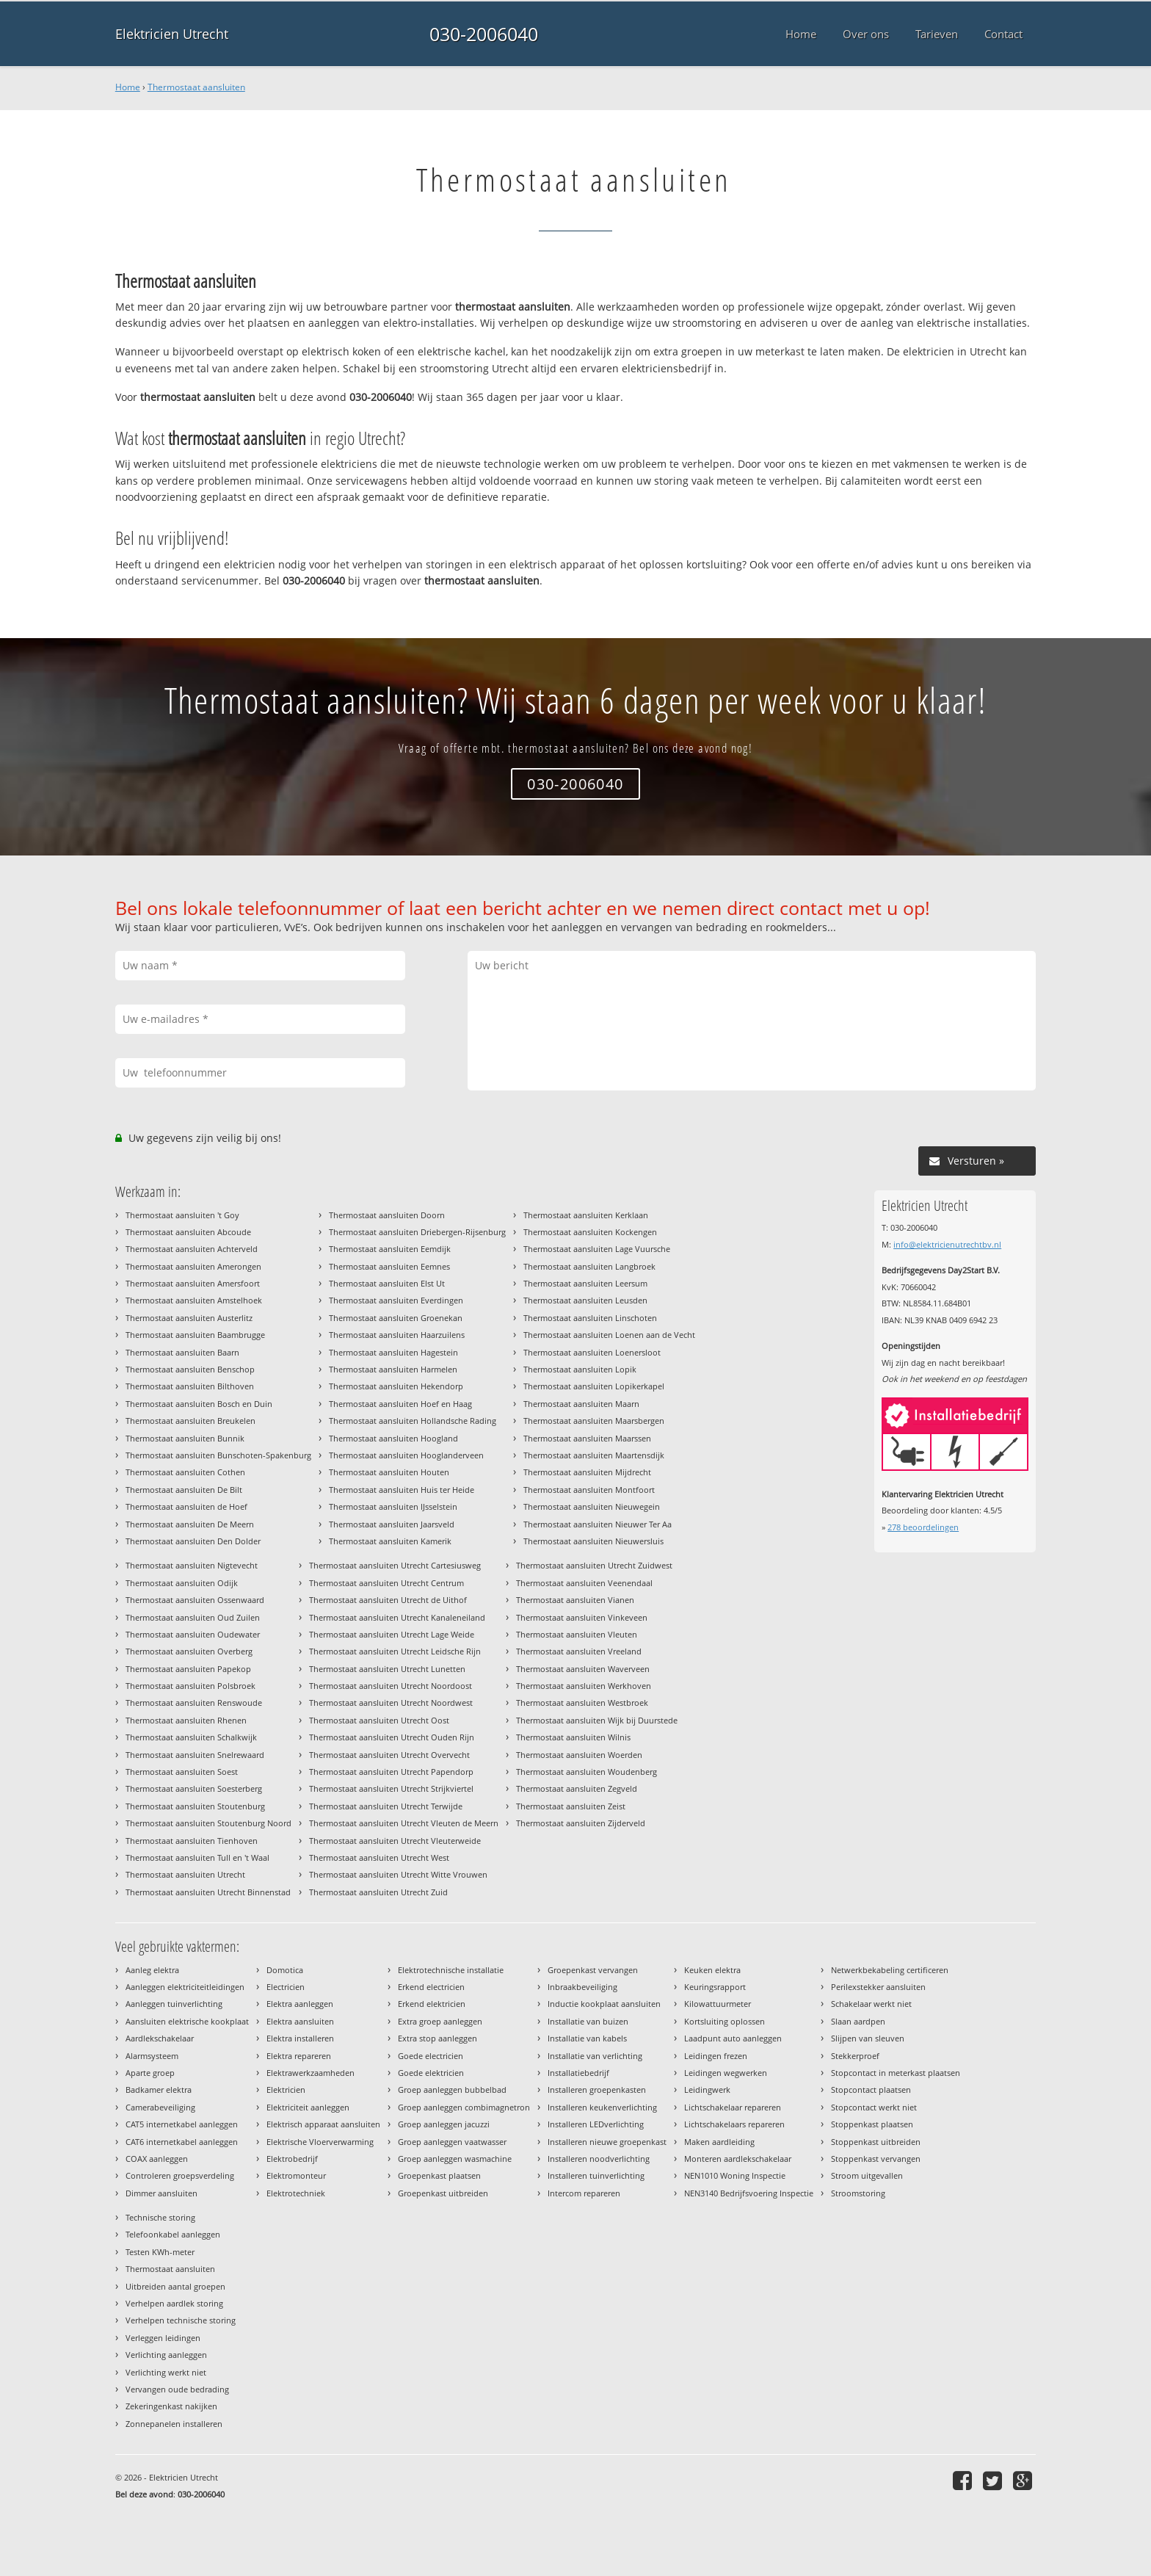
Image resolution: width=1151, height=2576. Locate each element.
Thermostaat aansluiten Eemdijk (390, 1248)
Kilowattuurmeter (717, 2003)
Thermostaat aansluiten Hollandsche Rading (412, 1420)
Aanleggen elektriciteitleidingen (185, 1986)
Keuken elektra (712, 1969)
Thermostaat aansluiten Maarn (581, 1403)
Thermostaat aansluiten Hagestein (393, 1352)
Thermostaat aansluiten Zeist (570, 1806)
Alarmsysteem (152, 2055)
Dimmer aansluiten (161, 2193)
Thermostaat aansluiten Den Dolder (193, 1540)
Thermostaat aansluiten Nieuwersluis (593, 1540)
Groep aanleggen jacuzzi (444, 2124)
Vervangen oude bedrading (177, 2389)
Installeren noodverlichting (599, 2158)
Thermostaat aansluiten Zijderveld (580, 1822)
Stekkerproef (855, 2055)
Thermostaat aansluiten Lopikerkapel (593, 1386)
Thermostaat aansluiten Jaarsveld (391, 1524)
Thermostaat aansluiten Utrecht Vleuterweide (395, 1840)
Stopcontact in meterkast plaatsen (895, 2072)
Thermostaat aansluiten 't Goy (182, 1214)
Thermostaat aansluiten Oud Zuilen (193, 1617)
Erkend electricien (431, 1986)
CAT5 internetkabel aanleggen (182, 2124)
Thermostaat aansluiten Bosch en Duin (199, 1403)
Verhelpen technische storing (181, 2320)
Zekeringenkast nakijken (171, 2406)
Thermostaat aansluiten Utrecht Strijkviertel (391, 1788)
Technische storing (160, 2217)
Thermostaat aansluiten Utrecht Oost (379, 1720)
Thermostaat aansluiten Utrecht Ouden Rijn (391, 1737)
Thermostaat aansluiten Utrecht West (379, 1857)
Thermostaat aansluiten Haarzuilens (397, 1334)
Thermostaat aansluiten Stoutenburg (195, 1806)
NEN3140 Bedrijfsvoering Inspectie (748, 2193)
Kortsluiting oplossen (724, 2021)
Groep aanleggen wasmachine (455, 2158)
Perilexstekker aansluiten (878, 1986)
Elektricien (285, 2089)
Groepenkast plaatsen (439, 2175)
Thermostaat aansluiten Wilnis (573, 1737)
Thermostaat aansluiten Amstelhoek (194, 1300)
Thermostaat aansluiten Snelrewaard (195, 1754)
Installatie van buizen (588, 2021)
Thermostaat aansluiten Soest (182, 1771)
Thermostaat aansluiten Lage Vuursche (596, 1248)
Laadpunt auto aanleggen (733, 2038)
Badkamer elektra (159, 2089)
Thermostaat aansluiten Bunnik (185, 1438)
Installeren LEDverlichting (596, 2124)
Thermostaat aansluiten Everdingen (396, 1300)
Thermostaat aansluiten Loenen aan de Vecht (609, 1334)
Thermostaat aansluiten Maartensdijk (593, 1455)
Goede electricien (430, 2055)
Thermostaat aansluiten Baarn (182, 1352)
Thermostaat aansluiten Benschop (190, 1369)
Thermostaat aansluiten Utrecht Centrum (386, 1582)
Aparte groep (150, 2072)
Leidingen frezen (715, 2055)
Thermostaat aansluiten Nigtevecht (192, 1565)
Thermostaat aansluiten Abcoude (188, 1231)
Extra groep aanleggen (440, 2021)
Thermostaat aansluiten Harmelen (393, 1369)
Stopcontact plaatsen (871, 2089)
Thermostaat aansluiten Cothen (185, 1471)
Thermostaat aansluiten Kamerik (390, 1540)
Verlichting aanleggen (166, 2354)
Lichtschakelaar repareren (732, 2107)
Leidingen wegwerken (725, 2072)
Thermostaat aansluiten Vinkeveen (581, 1617)
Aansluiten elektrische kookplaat (187, 2021)
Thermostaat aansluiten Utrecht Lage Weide (391, 1634)
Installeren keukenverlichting (602, 2107)
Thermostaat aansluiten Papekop (188, 1668)
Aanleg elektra (152, 1969)
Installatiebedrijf (578, 2072)
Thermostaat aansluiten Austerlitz (189, 1317)
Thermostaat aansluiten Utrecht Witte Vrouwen (398, 1874)
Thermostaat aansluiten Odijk (182, 1582)
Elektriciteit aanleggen (307, 2107)
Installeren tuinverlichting (596, 2175)
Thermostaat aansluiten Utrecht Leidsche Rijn (395, 1651)
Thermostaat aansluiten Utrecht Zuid (378, 1891)
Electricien (285, 1986)
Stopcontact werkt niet (874, 2107)
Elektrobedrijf (292, 2158)
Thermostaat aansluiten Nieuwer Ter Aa (597, 1524)
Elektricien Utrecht (171, 34)
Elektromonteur (296, 2175)
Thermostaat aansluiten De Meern (190, 1524)
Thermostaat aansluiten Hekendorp (396, 1386)
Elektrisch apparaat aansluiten (323, 2124)
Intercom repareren (584, 2193)
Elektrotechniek (295, 2193)
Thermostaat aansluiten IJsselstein (393, 1506)
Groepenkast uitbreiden (443, 2193)
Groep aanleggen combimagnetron (464, 2107)
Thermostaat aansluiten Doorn (387, 1214)
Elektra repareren (298, 2055)
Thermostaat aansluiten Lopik (579, 1369)
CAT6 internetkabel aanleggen (182, 2141)
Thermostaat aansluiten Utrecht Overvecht (389, 1754)
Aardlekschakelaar (160, 2038)
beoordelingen (923, 1527)
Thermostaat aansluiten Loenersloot (592, 1352)
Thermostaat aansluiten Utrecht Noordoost (390, 1685)
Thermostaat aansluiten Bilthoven (190, 1386)
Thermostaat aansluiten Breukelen (190, 1420)
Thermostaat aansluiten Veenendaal (584, 1582)
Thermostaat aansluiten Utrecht (185, 1874)
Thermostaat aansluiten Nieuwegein (591, 1506)
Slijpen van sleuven (867, 2038)
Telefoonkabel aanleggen (173, 2234)
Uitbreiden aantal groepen (175, 2286)
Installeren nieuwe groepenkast (607, 2141)
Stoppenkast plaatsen (872, 2124)
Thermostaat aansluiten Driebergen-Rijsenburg (417, 1231)
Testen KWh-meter (160, 2251)
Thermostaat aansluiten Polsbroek (190, 1685)
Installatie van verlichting (595, 2055)
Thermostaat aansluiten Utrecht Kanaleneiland (397, 1617)
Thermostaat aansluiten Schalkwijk (191, 1737)
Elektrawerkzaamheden (310, 2072)
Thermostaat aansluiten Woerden (579, 1754)
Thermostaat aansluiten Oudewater (193, 1634)
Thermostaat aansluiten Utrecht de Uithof (388, 1599)
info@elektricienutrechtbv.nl (947, 1244)
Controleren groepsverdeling (180, 2175)
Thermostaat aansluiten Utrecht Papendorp (391, 1771)
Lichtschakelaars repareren (734, 2124)
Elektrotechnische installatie (451, 1969)
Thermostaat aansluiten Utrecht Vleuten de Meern (403, 1822)
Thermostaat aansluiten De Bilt (184, 1489)
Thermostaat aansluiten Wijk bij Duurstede (597, 1720)
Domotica (284, 1969)
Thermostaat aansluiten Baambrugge (195, 1334)
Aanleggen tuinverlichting (174, 2003)
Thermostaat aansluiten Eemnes (389, 1266)
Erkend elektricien (431, 2003)
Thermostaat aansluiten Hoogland (393, 1438)
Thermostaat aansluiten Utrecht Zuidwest (594, 1565)
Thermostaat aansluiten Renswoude (194, 1702)
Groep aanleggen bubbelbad (452, 2089)
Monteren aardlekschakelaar (737, 2158)
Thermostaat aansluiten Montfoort (589, 1489)
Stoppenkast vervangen (876, 2158)
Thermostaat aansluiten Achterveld (192, 1248)
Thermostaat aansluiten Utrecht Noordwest (391, 1702)
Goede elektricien (431, 2072)
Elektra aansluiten (300, 2021)
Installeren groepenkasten (597, 2089)
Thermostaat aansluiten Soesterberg (194, 1788)
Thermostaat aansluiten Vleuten (576, 1634)
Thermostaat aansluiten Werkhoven (583, 1685)
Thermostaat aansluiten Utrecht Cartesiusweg (395, 1565)
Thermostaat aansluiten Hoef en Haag (400, 1403)
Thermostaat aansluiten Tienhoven (192, 1840)
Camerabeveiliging (160, 2107)
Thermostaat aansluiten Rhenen (186, 1720)
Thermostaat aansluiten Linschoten (590, 1317)
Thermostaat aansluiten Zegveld (576, 1788)
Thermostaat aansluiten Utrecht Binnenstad (208, 1891)
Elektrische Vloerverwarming (320, 2141)
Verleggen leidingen (163, 2337)
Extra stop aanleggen (437, 2038)
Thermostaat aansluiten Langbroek (589, 1266)
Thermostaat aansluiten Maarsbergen (593, 1420)
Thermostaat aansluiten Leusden (585, 1300)
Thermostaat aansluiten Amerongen (193, 1266)
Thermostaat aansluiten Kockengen (590, 1231)
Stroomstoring (858, 2193)
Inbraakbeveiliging (582, 1986)
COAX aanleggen (157, 2158)
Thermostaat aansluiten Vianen (575, 1599)
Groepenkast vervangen (593, 1969)
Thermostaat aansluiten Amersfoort (193, 1283)
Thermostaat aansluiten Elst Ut (387, 1283)
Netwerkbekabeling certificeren (889, 1969)
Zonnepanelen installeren (174, 2423)
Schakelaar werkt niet (871, 2003)
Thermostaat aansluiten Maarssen (587, 1438)
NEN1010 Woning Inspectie (734, 2175)
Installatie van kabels (587, 2038)
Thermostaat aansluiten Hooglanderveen (406, 1455)
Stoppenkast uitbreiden (876, 2141)
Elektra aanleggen (299, 2003)
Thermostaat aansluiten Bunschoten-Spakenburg (218, 1455)
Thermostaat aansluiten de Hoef (186, 1506)
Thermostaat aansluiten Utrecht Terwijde (385, 1806)
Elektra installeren (300, 2038)
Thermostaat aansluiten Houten (389, 1471)
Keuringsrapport (715, 1986)
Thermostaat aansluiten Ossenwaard (195, 1599)
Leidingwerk (707, 2089)
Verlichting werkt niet (166, 2372)
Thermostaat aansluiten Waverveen (583, 1668)
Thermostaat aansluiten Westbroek (582, 1702)
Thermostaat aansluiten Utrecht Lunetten (387, 1668)
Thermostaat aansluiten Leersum (585, 1283)
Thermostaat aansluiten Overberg (189, 1651)
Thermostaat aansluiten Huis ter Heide (401, 1489)
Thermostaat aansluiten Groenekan (395, 1317)
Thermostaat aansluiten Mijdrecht (587, 1471)
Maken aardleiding (719, 2141)
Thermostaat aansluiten (196, 87)
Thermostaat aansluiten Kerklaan (585, 1214)
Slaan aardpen (858, 2021)
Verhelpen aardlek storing (174, 2303)
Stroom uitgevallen (867, 2175)
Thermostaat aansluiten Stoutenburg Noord (208, 1822)
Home (127, 87)
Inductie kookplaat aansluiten (604, 2003)
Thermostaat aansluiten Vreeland (579, 1651)
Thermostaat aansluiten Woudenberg (586, 1771)
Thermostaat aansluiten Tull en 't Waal (197, 1857)
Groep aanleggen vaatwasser (452, 2141)
